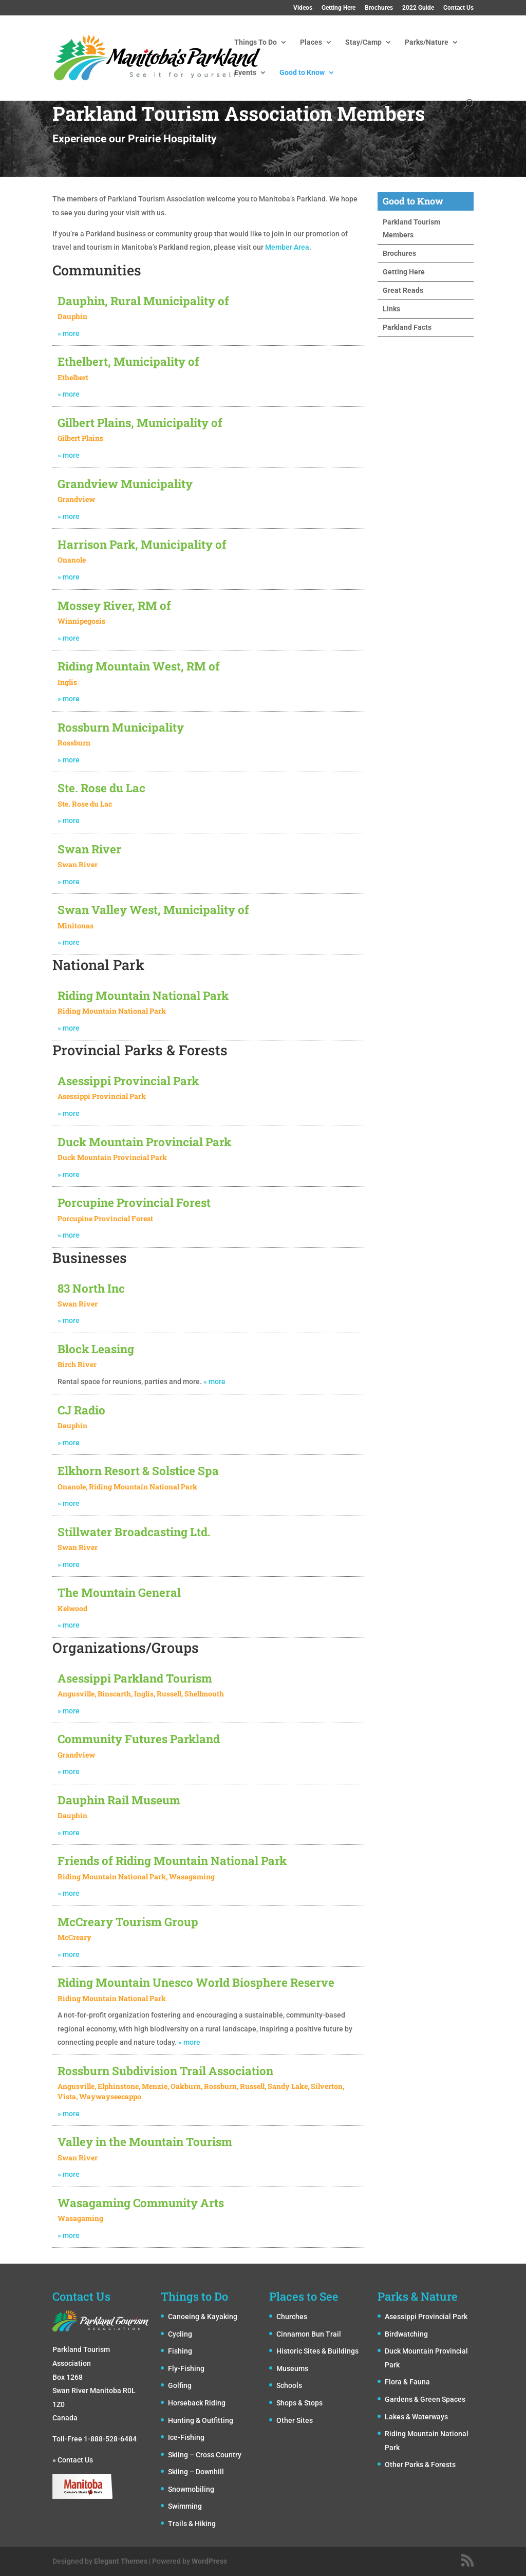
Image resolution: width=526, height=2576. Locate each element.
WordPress (209, 2561)
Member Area (287, 247)
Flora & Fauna (407, 2382)
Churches (291, 2316)
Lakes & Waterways (416, 2417)
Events (245, 73)
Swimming (185, 2506)
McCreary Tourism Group (128, 1921)
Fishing (180, 2351)
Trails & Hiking (192, 2523)
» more (69, 1711)
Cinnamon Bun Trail (308, 2334)
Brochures (379, 8)
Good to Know (302, 73)
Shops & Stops (299, 2403)
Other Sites (294, 2420)
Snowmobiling (191, 2489)
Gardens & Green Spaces (425, 2399)
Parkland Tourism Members (411, 228)
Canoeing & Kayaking (202, 2316)
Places (311, 42)
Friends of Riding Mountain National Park (172, 1860)
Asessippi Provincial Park (426, 2316)
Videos (302, 8)
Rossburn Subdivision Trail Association (165, 2070)
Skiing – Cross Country (204, 2455)
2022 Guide (418, 8)
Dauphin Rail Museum (119, 1800)
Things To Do (255, 42)
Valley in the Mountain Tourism (145, 2141)
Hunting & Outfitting (200, 2420)
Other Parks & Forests (420, 2464)
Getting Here (338, 8)
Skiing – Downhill (196, 2472)
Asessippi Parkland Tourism (135, 1678)
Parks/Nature (426, 42)
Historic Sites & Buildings (317, 2351)
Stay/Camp (363, 42)
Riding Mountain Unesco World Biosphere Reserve (196, 1982)
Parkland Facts (407, 327)
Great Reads (403, 290)
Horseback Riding (197, 2403)
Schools (289, 2385)
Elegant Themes (120, 2561)
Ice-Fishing (186, 2437)
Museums (292, 2368)
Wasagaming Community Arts (141, 2202)
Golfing (180, 2385)
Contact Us (458, 8)
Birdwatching (406, 2334)
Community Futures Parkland (139, 1738)
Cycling (180, 2334)
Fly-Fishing (186, 2368)
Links (391, 309)
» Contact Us (72, 2460)
